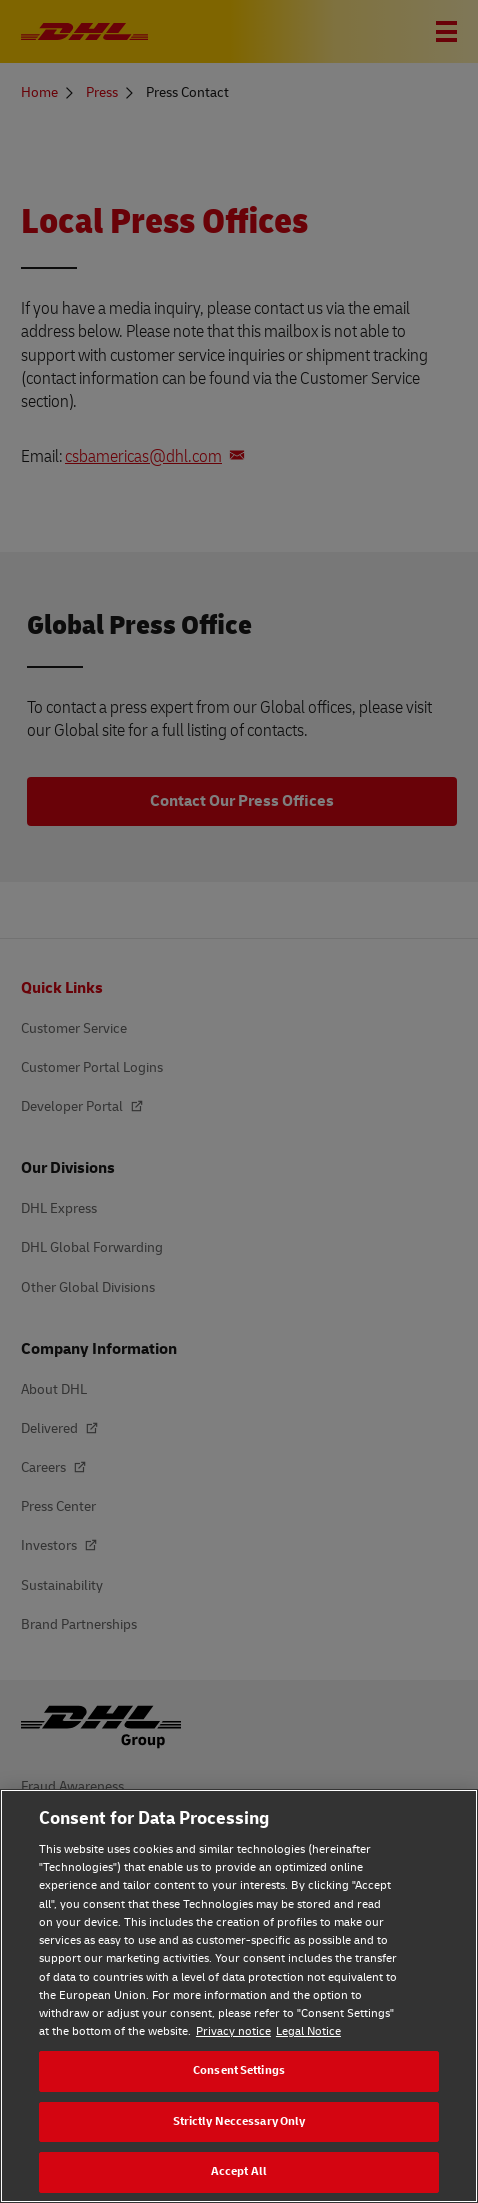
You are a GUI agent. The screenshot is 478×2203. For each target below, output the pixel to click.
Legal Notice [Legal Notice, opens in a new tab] (308, 2031)
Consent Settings (239, 2070)
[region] (239, 1996)
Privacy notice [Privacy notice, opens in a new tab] (233, 2031)
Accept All (239, 2171)
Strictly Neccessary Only (239, 2121)
